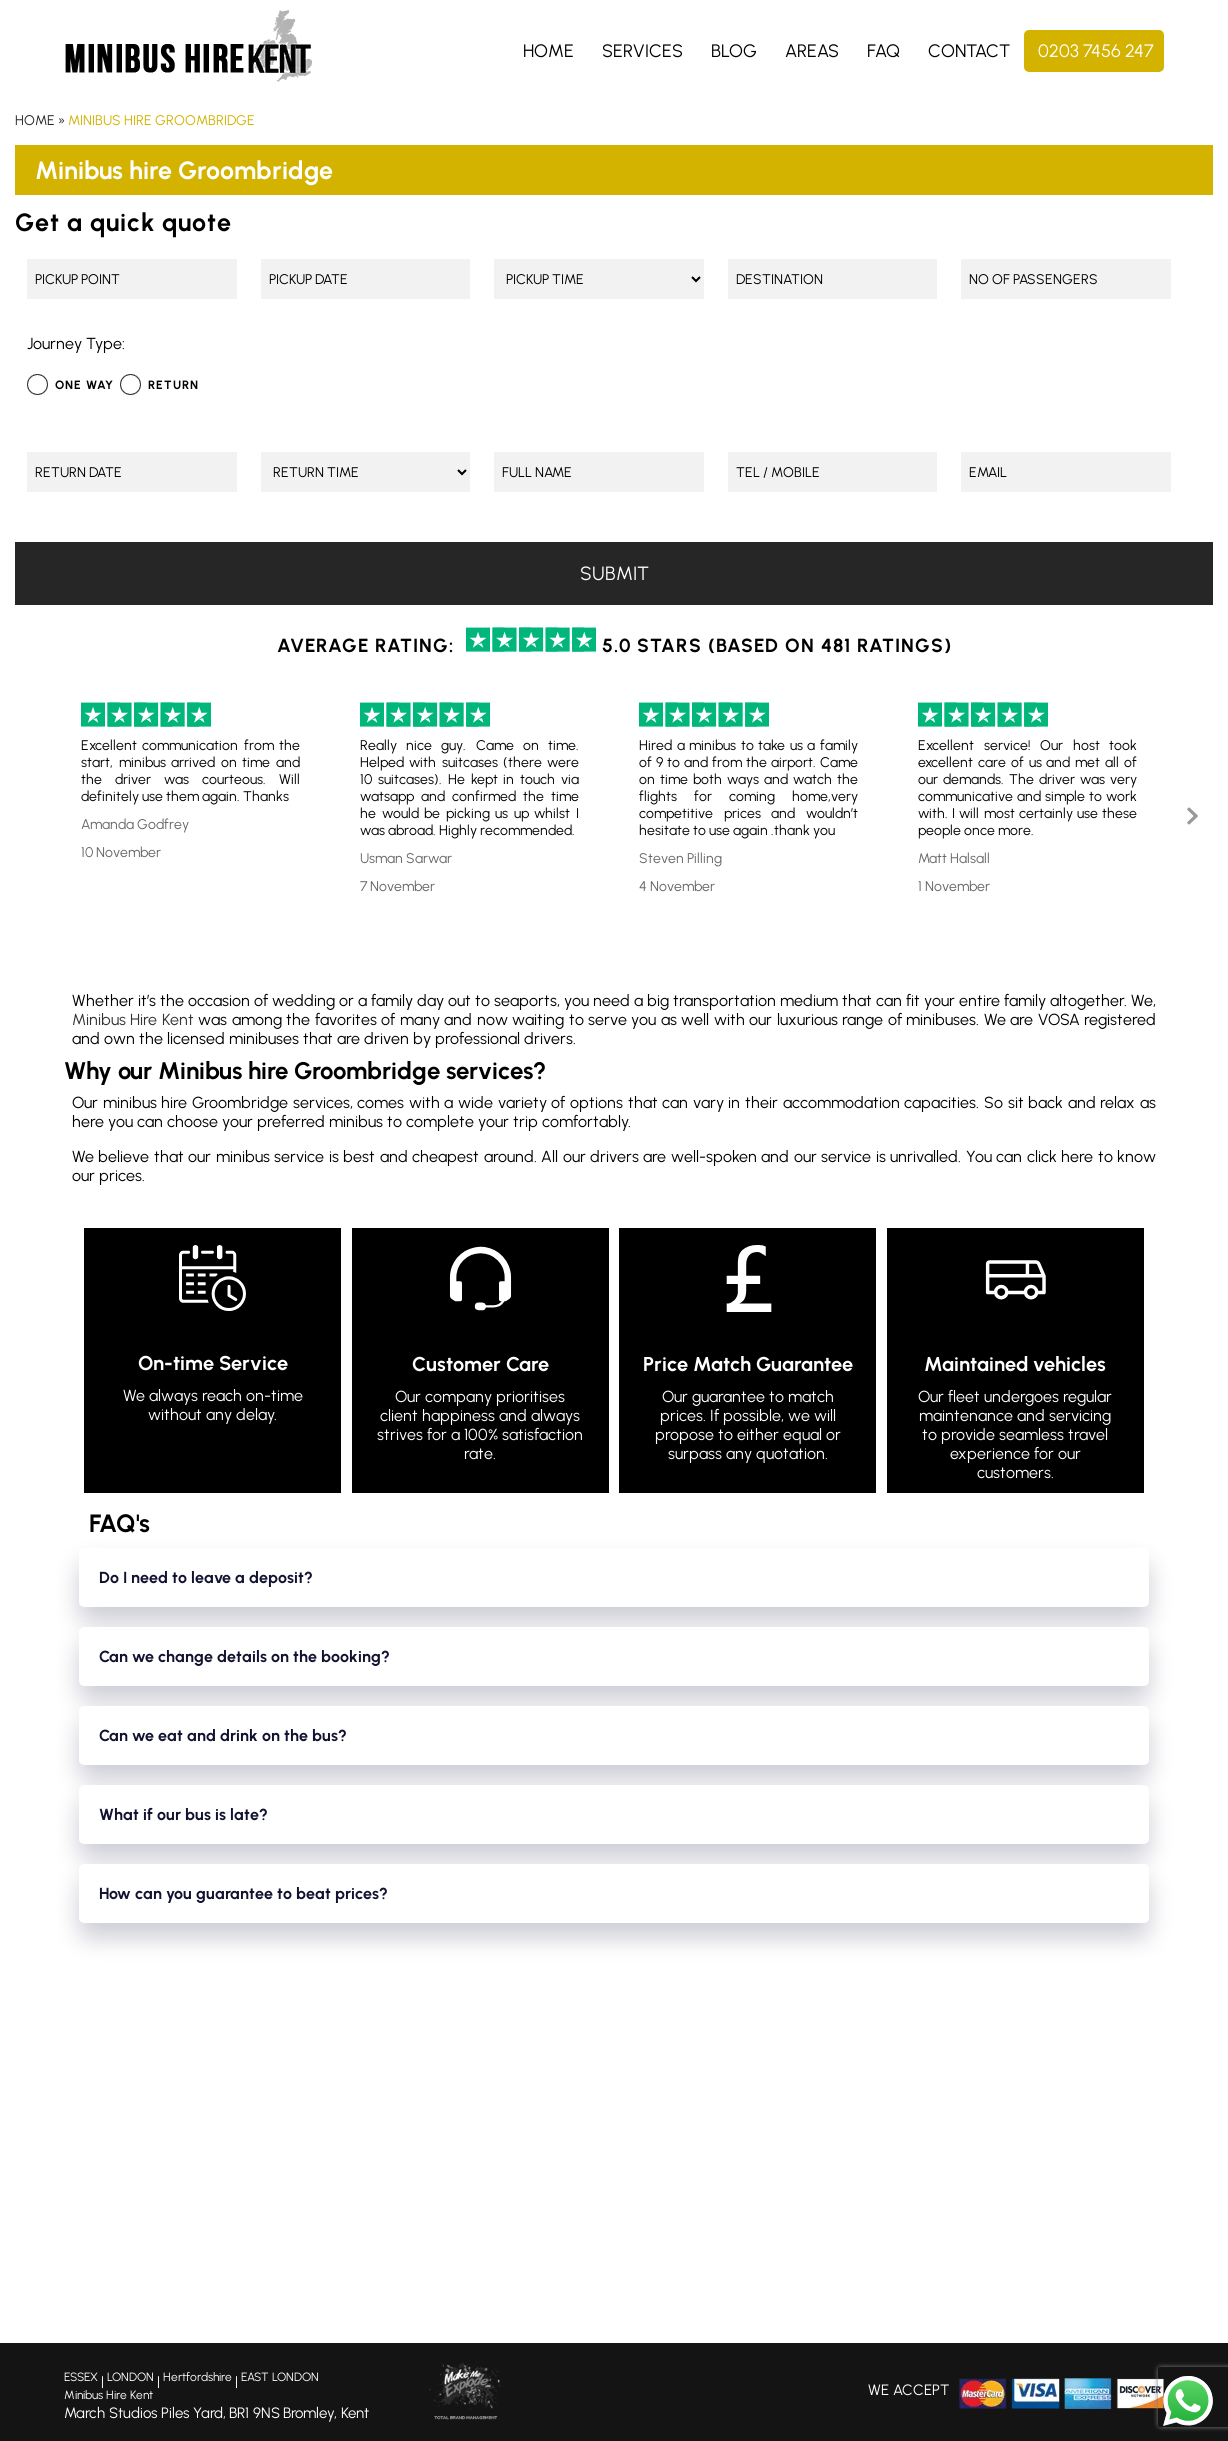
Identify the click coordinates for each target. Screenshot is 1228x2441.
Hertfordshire (197, 2377)
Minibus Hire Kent (133, 1019)
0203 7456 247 (1096, 51)
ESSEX (81, 2377)
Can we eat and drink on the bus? (223, 1735)
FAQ (883, 51)
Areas (812, 51)
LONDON (130, 2377)
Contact (969, 51)
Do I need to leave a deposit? (206, 1577)
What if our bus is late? (183, 1814)
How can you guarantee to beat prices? (243, 1893)
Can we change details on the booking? (244, 1656)
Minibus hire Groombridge (161, 120)
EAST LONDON (280, 2377)
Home (548, 51)
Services (642, 51)
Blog (734, 51)
